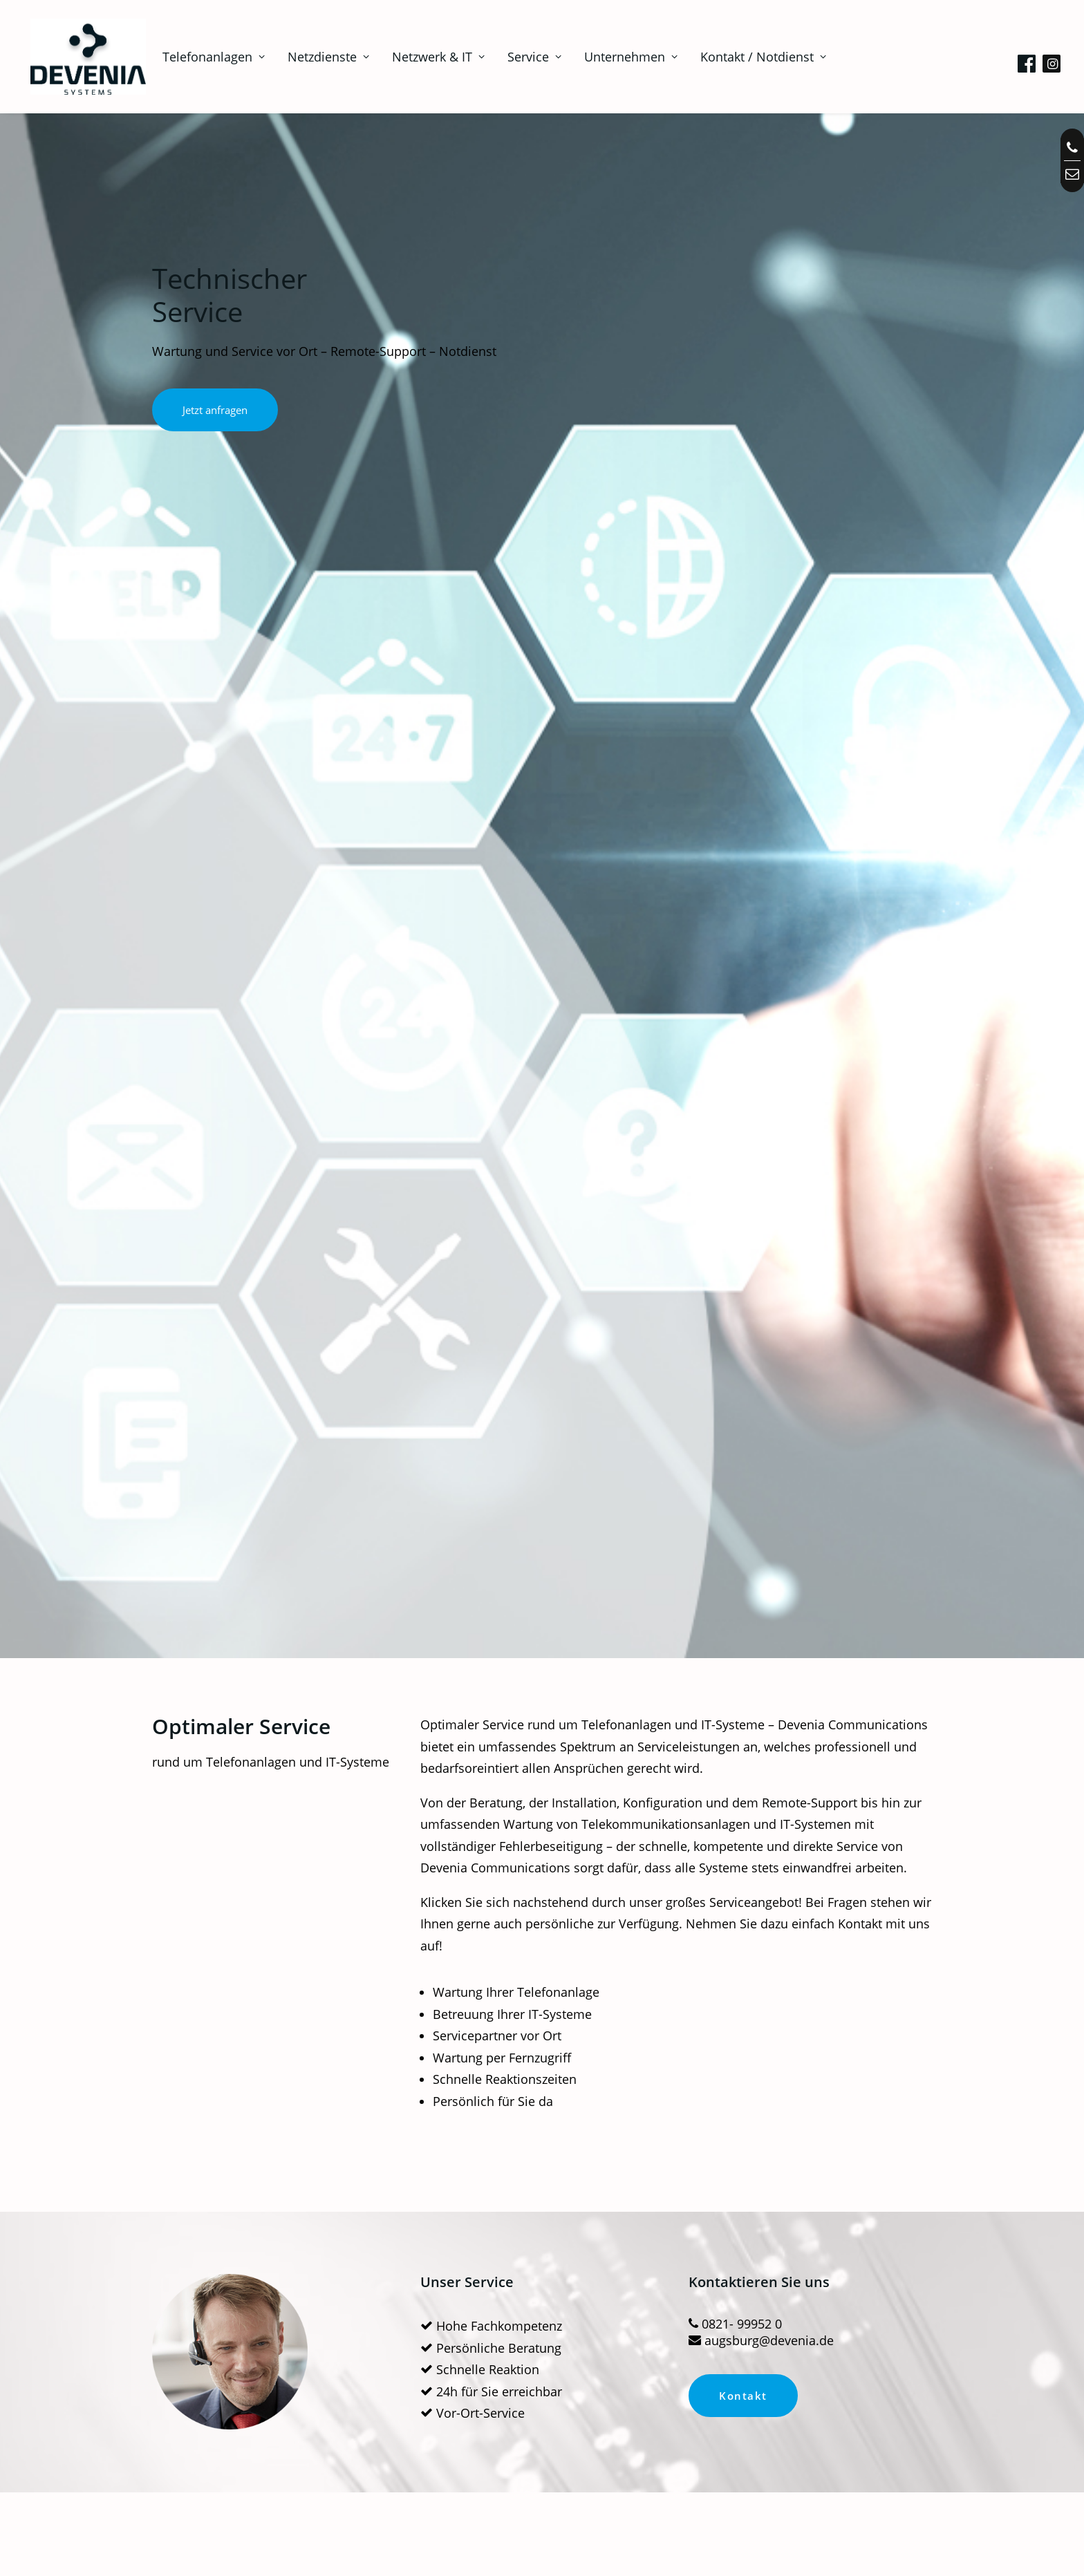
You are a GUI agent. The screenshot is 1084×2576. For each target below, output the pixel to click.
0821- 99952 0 (937, 2408)
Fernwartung (406, 2331)
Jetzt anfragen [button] (215, 410)
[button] (1029, 58)
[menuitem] (200, 56)
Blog (553, 2331)
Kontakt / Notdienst (749, 56)
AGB (722, 2331)
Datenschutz (744, 2312)
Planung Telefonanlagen (265, 2312)
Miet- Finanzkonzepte (257, 2331)
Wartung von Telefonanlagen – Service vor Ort (274, 1545)
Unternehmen (617, 56)
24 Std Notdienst (542, 1536)
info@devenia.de (945, 2389)
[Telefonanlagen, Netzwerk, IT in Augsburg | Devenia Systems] (81, 57)
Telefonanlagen (200, 56)
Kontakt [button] (743, 1219)
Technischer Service (254, 2292)
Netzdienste (314, 56)
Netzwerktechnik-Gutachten (810, 1536)
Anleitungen (404, 2312)
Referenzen (571, 2312)
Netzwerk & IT (424, 56)
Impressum (741, 2292)
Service (521, 56)
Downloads (402, 2292)
